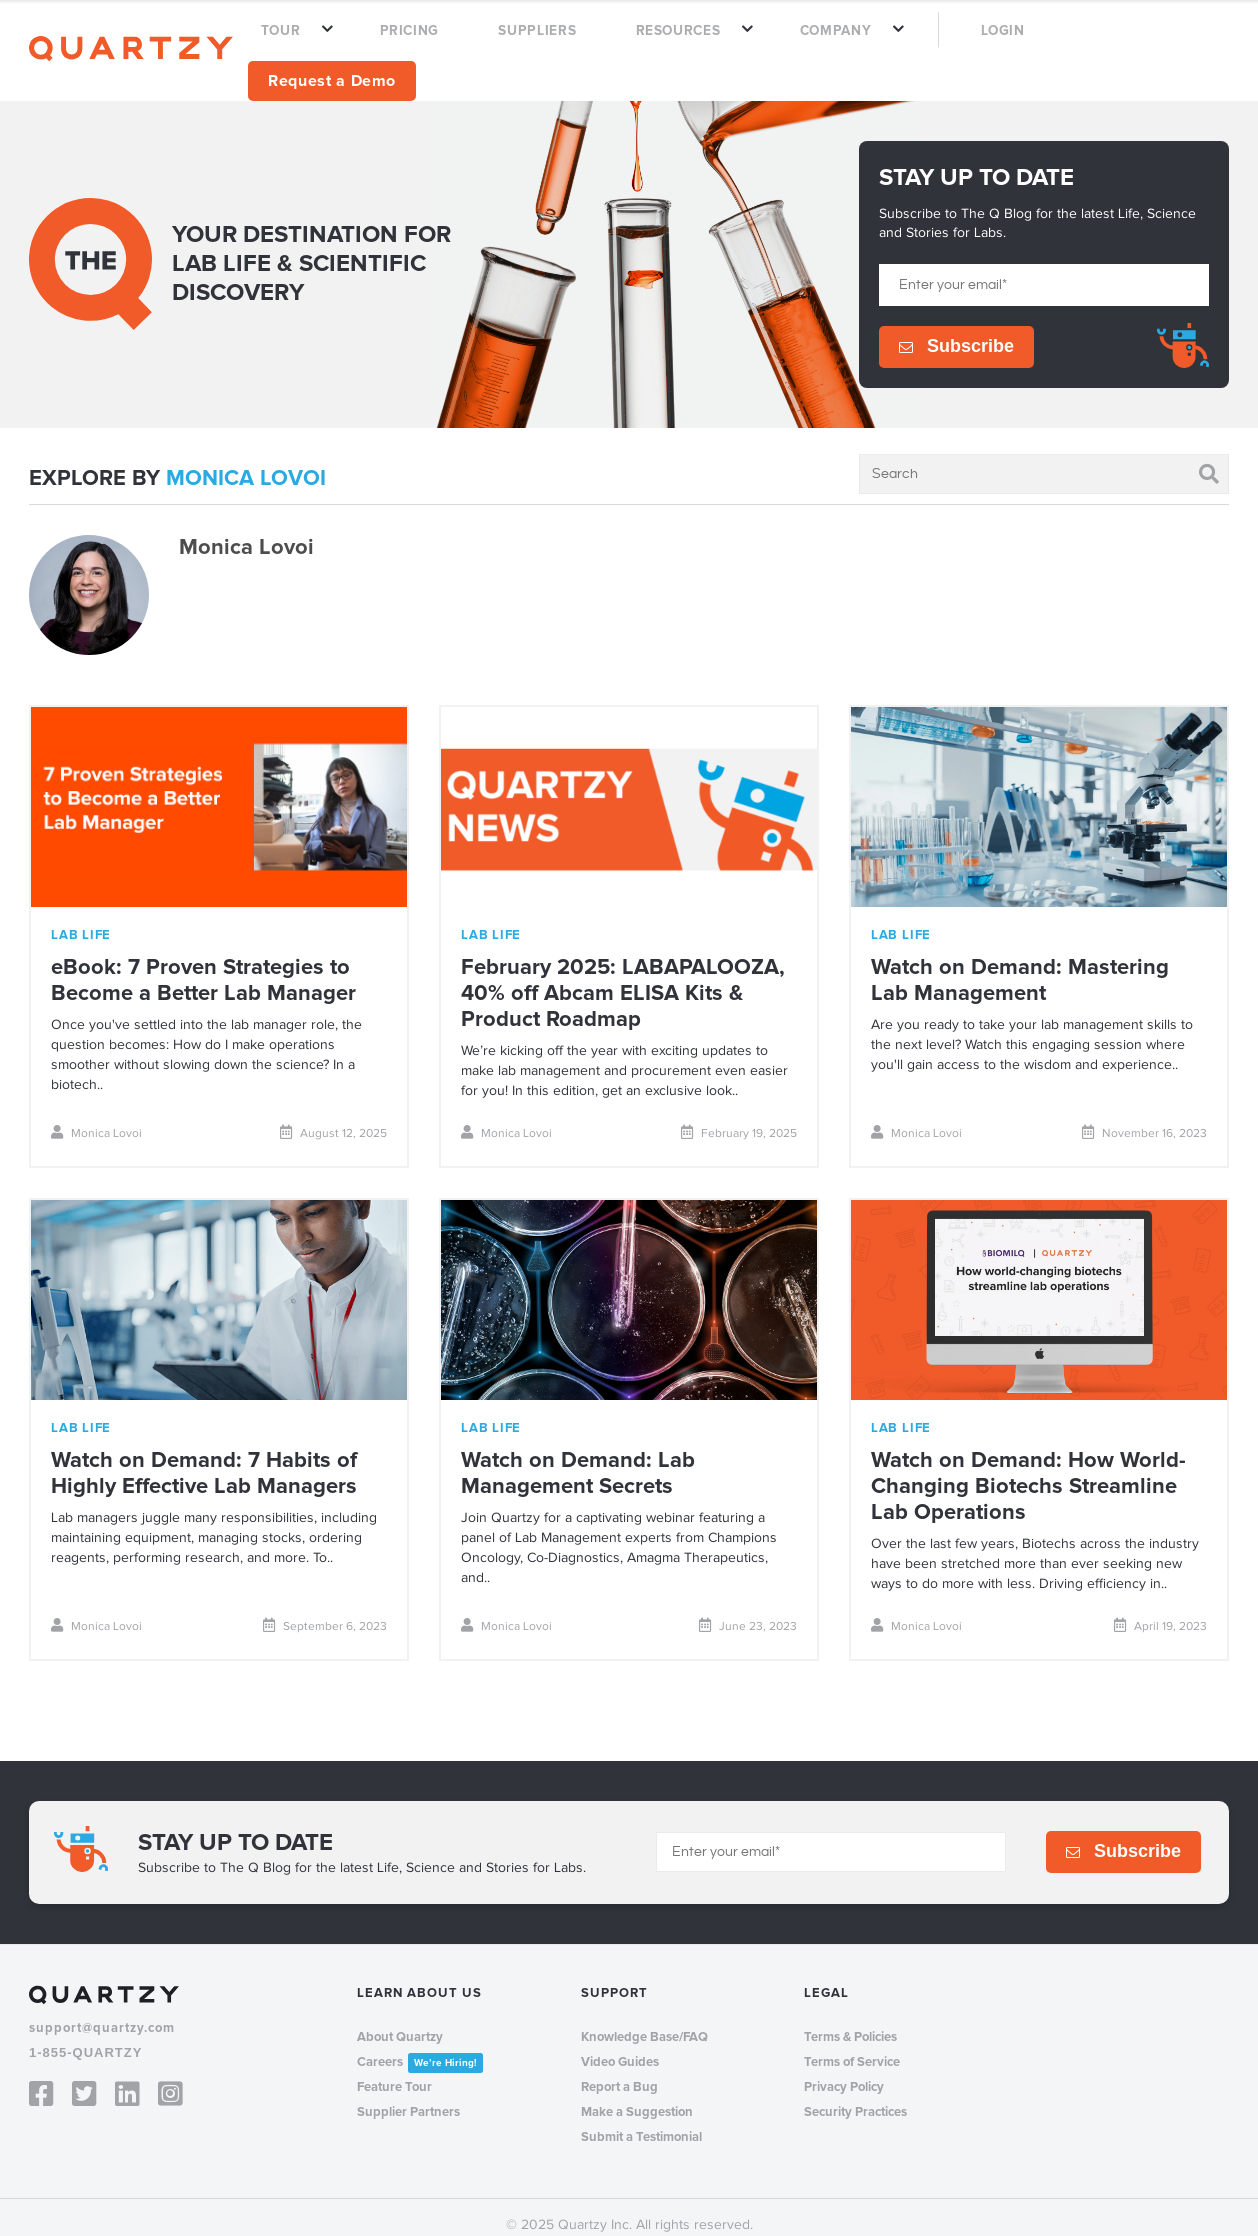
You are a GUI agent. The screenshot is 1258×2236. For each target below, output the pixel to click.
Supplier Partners (408, 2095)
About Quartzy (400, 2020)
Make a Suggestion (637, 2095)
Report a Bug (619, 2070)
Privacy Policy (844, 2070)
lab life (81, 918)
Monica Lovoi (96, 1115)
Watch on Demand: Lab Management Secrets (578, 1456)
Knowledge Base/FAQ (644, 2020)
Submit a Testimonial (641, 2120)
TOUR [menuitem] (409, 42)
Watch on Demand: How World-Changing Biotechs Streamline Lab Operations (1028, 1469)
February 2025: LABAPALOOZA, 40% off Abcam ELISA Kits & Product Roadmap (623, 976)
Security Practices (855, 2095)
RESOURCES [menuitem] (722, 42)
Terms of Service (852, 2045)
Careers (420, 2045)
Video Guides (620, 2045)
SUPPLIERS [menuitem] (609, 42)
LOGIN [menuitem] (991, 42)
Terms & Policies (850, 2020)
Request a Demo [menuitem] (1130, 41)
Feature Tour (394, 2070)
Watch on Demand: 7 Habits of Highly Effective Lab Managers (204, 1456)
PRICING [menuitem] (511, 42)
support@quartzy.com (102, 2011)
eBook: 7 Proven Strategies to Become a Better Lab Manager (203, 963)
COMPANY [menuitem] (852, 42)
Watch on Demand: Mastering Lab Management (1020, 963)
